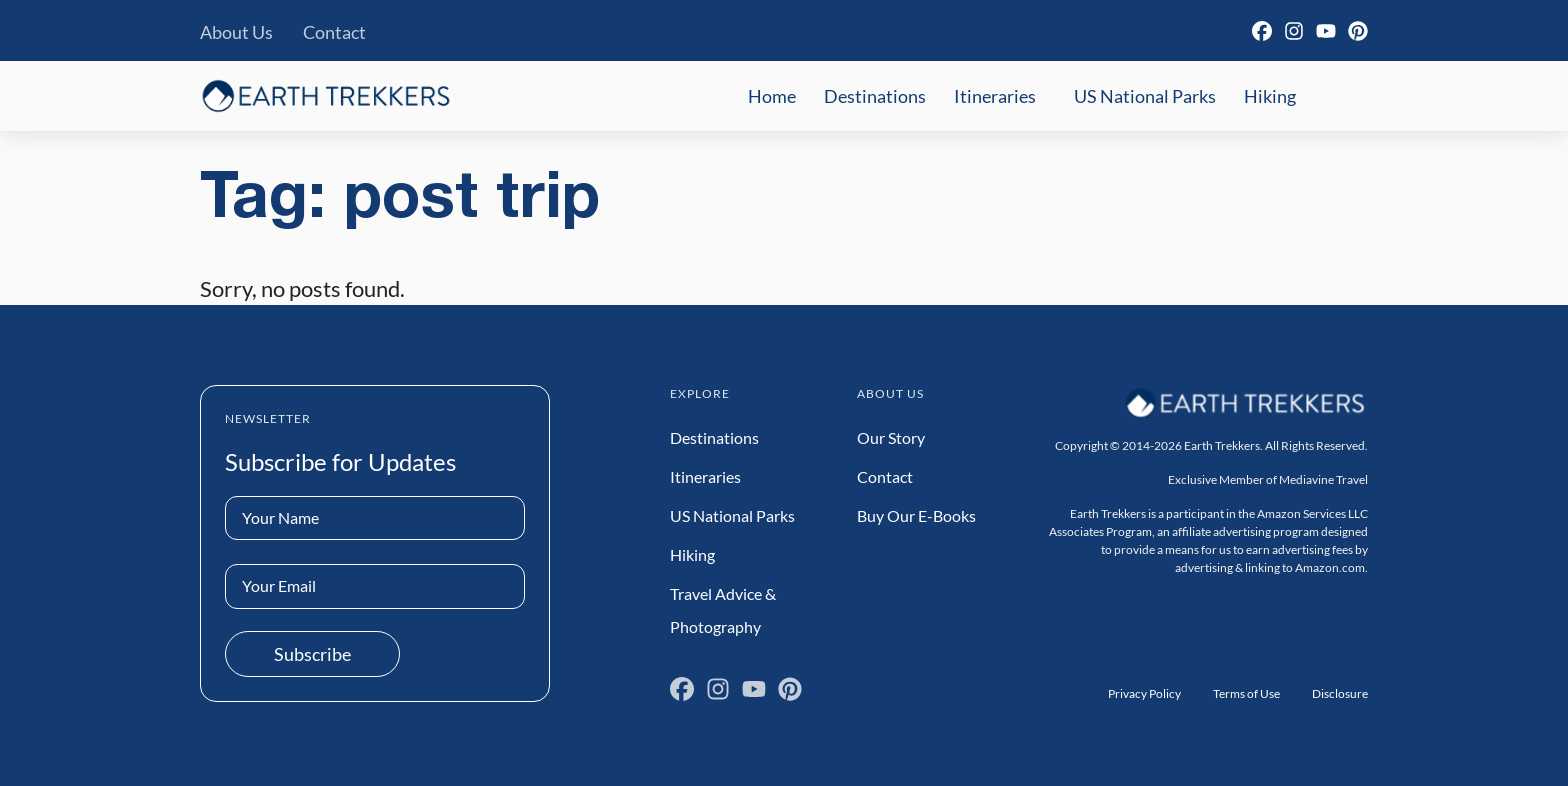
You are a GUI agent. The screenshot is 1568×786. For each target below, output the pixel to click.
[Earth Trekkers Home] (326, 95)
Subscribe (312, 654)
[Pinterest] (1358, 31)
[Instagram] (1294, 31)
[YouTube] (1326, 31)
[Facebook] (1262, 31)
